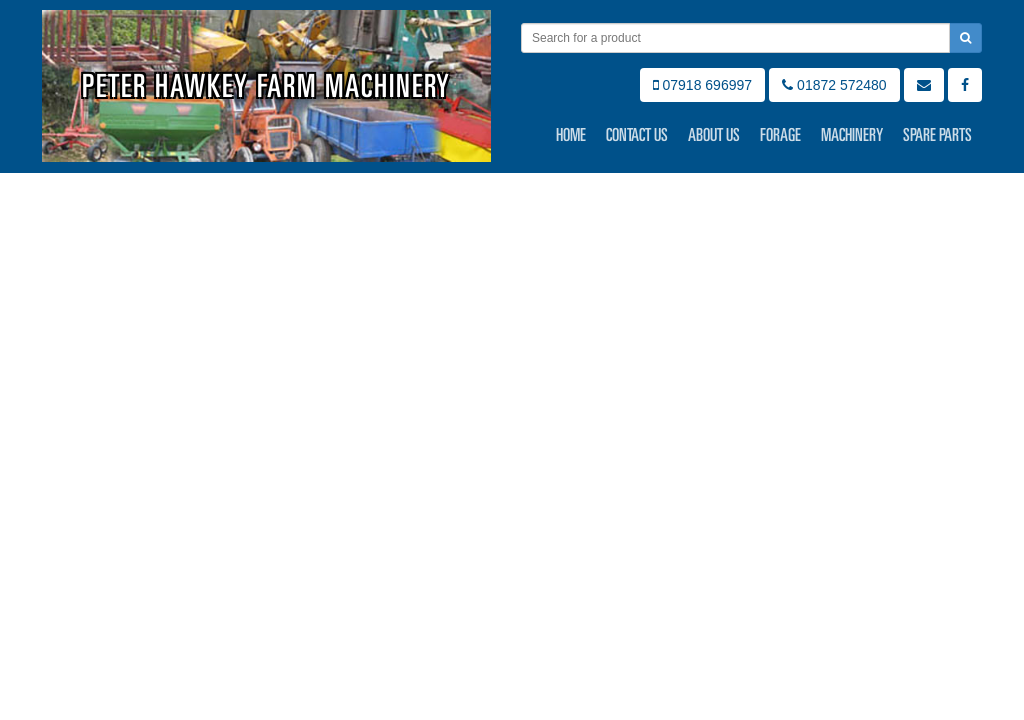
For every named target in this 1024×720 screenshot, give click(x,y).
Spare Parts (937, 135)
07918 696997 (702, 85)
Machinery (852, 135)
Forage (780, 135)
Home (571, 135)
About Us (714, 135)
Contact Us (637, 135)
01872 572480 (834, 85)
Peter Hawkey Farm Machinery (266, 86)
